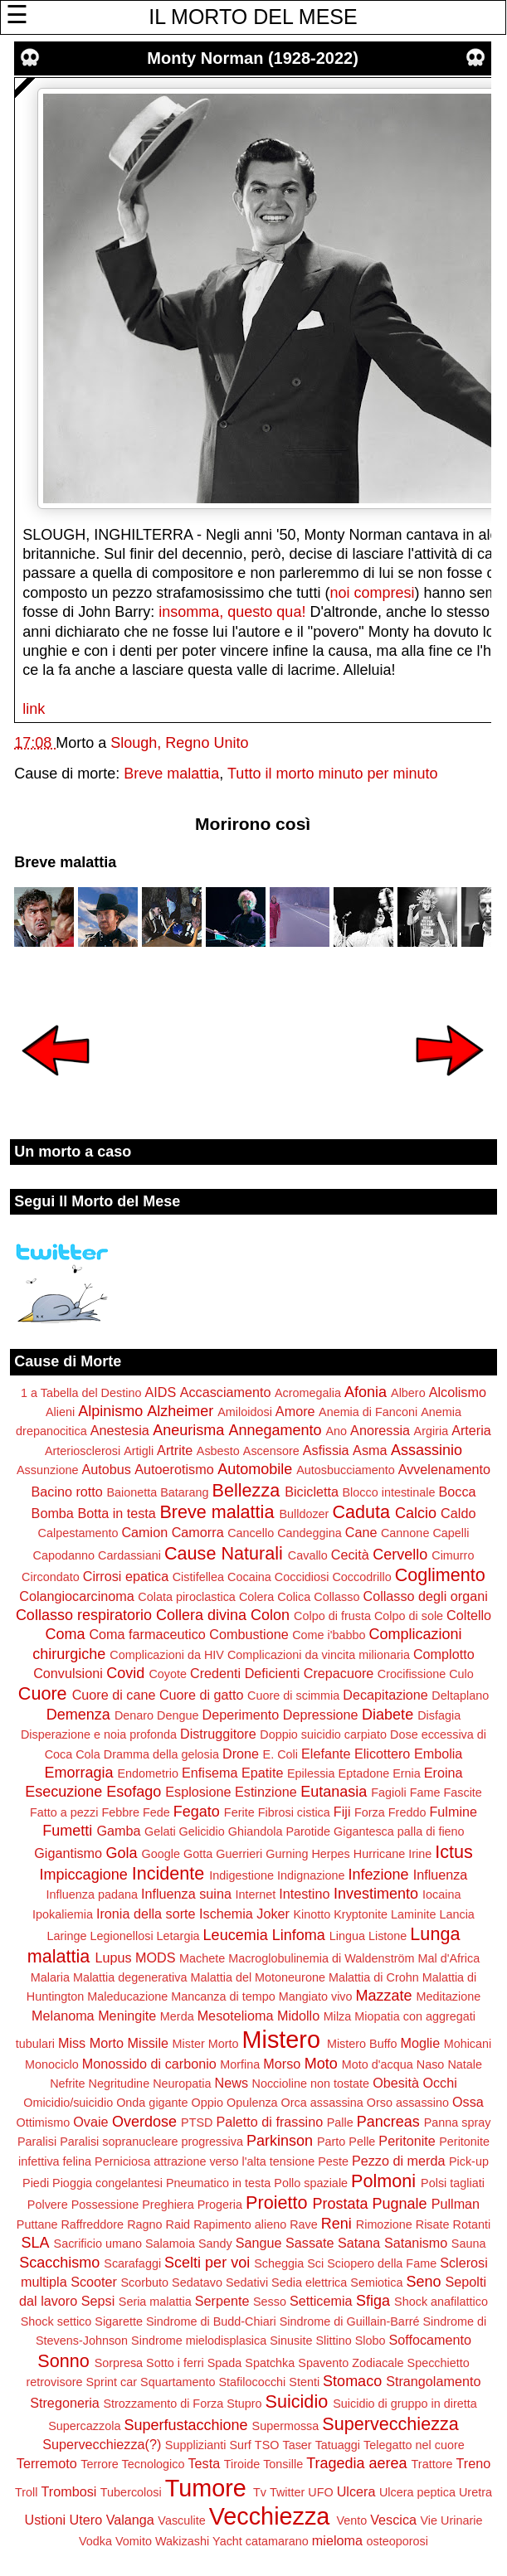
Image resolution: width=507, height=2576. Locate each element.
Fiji (342, 1811)
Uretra (475, 2492)
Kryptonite (361, 1914)
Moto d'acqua (377, 2064)
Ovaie (90, 2121)
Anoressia (380, 1430)
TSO (267, 2445)
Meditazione (449, 1996)
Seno (424, 2281)
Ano (336, 1431)
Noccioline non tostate (311, 2083)
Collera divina (201, 1615)
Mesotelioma (235, 2015)
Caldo (458, 1513)
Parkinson (279, 2140)
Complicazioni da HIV (167, 1655)
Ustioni (45, 2519)
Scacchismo (59, 2262)
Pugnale (400, 2203)
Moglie (420, 2042)
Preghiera (167, 2204)
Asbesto (218, 1451)
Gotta (197, 1853)
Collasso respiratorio (84, 1615)
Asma (370, 1450)
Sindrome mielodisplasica (198, 2340)
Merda (177, 2016)
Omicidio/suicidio (68, 2102)
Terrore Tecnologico (132, 2464)
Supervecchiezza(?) (101, 2444)
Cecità (350, 1554)
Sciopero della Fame (381, 2263)
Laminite (413, 1914)
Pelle (362, 2141)
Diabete (387, 1714)
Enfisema (209, 1772)
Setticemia (321, 2300)
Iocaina (441, 1894)
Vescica (393, 2519)
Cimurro (452, 1555)
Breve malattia (171, 773)
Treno (473, 2463)
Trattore (432, 2464)
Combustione (248, 1634)
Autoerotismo (173, 1469)
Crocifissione (412, 1674)
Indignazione (311, 1875)
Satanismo (415, 2242)
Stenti (304, 2382)
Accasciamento (225, 1392)
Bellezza (246, 1490)
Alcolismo (457, 1392)
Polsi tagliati (453, 2183)
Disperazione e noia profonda (99, 1734)
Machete (202, 1958)
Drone (240, 1753)
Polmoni (383, 2181)
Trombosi (68, 2491)
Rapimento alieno (239, 2224)
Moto (321, 2063)
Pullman (455, 2203)
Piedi (35, 2183)
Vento (351, 2520)
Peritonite (406, 2140)
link (33, 709)
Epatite (262, 1772)
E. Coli (280, 1754)
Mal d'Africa (448, 1958)
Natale (464, 2064)
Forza (369, 1812)
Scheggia (279, 2263)
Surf (240, 2445)
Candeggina (309, 1533)
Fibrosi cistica (294, 1812)
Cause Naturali (223, 1553)
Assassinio (426, 1450)
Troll (26, 2492)
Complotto (444, 1654)
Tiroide (242, 2464)
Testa (204, 2463)
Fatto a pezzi (64, 1812)
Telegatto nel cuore (414, 2445)
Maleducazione (127, 1996)
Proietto (276, 2202)
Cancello (250, 1533)
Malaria (50, 1977)
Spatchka (270, 2363)
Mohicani (468, 2043)
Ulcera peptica (417, 2492)
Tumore (205, 2488)
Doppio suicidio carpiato (323, 1734)
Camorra (198, 1532)
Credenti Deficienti (245, 1673)
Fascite (462, 1792)
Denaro (134, 1715)
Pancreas (388, 2121)
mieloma (337, 2540)
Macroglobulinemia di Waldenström (321, 1958)
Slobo (370, 2340)
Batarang (184, 1492)
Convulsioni (68, 1673)
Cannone (405, 1533)
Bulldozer (304, 1514)
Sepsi (98, 2300)
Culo (461, 1674)
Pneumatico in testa (218, 2183)
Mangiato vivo (316, 1996)
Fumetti (67, 1830)
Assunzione (47, 1470)
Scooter (94, 2281)
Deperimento (241, 1714)
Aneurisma (188, 1430)
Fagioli (388, 1792)
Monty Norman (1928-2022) (252, 58)
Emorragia (78, 1772)
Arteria (471, 1430)
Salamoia (170, 2243)
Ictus (454, 1851)
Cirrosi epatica (125, 1576)
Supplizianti (196, 2445)
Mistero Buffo (362, 2043)
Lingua (347, 1936)
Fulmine (453, 1811)
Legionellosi (122, 1936)
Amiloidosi (244, 1412)
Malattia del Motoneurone (258, 1977)
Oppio (207, 2102)
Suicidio (297, 2401)
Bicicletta (312, 1491)
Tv (259, 2492)
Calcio (415, 1513)
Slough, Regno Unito (179, 743)
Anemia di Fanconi (368, 1412)
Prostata (340, 2203)
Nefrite (67, 2083)
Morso (281, 2063)
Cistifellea (198, 1577)
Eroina (443, 1772)
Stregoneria (65, 2402)
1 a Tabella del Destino (81, 1393)
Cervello (400, 1554)
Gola (122, 1853)
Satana (359, 2242)
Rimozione (384, 2224)
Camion (144, 1532)
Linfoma (298, 1935)
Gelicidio (202, 1831)
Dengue (177, 1715)
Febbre (120, 1812)
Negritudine (119, 2083)
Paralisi (36, 2141)
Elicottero (382, 1753)
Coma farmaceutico (147, 1634)
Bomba (53, 1513)
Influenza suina (186, 1893)
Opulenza (252, 2102)
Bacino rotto (66, 1491)
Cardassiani (129, 1555)
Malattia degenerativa (130, 1977)
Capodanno (64, 1555)
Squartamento (177, 2382)
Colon (270, 1615)
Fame (425, 1792)
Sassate (309, 2242)
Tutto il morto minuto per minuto (332, 773)
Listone (387, 1936)
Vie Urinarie (451, 2520)
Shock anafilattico (441, 2301)
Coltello (468, 1615)
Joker (273, 1913)
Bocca (457, 1491)
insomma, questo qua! (231, 612)
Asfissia (326, 1450)
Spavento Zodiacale (350, 2363)
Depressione (320, 1714)
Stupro (244, 2403)
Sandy (215, 2243)
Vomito (133, 2541)
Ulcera (356, 2491)
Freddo (407, 1812)
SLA (36, 2242)
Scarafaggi (132, 2263)
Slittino (333, 2340)
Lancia (456, 1914)
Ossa (468, 2101)
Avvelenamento (444, 1469)
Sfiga (373, 2300)
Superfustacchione (185, 2425)
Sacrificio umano (98, 2243)
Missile (148, 2042)
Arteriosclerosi (82, 1451)
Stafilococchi (252, 2382)
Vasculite (181, 2520)
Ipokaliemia (62, 1914)
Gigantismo (68, 1853)
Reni (336, 2223)
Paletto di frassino (269, 2121)
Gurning (287, 1853)
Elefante (325, 1753)
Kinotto (311, 1914)
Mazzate (384, 1995)
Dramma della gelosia (161, 1754)
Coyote (168, 1674)
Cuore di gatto (201, 1694)
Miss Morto (91, 2042)
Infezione (379, 1874)
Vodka (95, 2541)
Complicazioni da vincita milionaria (318, 1655)
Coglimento (440, 1575)
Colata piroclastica (187, 1596)
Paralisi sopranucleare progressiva (151, 2141)
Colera (256, 1596)
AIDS (160, 1392)
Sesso (269, 2301)
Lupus (113, 1957)
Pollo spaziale (311, 2183)
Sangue (259, 2242)
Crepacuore (339, 1673)
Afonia (365, 1392)
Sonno (63, 2360)
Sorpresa (119, 2363)
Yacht (227, 2541)
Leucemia (235, 1935)
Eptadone (364, 1773)
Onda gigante (152, 2102)
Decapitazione (385, 1694)
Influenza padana (92, 1894)
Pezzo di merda (398, 2160)
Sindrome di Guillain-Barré (350, 2321)
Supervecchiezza (390, 2423)
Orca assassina (322, 2102)
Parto (331, 2141)
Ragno (144, 2224)
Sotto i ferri (175, 2363)
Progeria (219, 2204)
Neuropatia (182, 2083)
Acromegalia (308, 1393)
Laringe (67, 1936)
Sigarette (119, 2321)
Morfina (240, 2064)
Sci (315, 2263)
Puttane (37, 2224)
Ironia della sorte (146, 1913)
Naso (431, 2064)
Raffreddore (92, 2224)
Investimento (376, 1893)
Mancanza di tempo (223, 1996)
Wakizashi (182, 2541)
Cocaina (249, 1577)
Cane (361, 1532)
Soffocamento (429, 2339)
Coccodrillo (361, 1577)
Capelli (450, 1533)
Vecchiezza (269, 2516)
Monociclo (52, 2064)
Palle (340, 2122)
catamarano (277, 2541)
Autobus (105, 1469)
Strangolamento (433, 2381)
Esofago (133, 1791)
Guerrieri (239, 1853)
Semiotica (376, 2282)
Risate (433, 2224)
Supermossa (285, 2426)
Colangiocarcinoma (76, 1596)
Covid (125, 1673)
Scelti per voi (207, 2262)
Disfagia (439, 1715)
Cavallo (308, 1555)
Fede (156, 1812)
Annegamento (274, 1430)
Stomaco (352, 2381)
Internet (255, 1894)
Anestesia (119, 1430)
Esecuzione (63, 1791)
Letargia (178, 1936)
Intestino (304, 1893)
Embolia (438, 1753)
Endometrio (147, 1773)
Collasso (336, 1596)
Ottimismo (43, 2122)
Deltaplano (460, 1695)
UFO (320, 2492)
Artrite (175, 1450)
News (231, 2082)
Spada (224, 2363)
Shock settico (56, 2321)
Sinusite (291, 2340)
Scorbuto (144, 2282)
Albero (408, 1393)
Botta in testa (116, 1513)
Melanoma (63, 2015)
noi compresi (371, 593)
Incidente (168, 1873)
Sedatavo (197, 2282)
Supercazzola (84, 2426)
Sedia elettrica (309, 2282)
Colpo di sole (408, 1616)
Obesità (396, 2082)
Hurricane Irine (392, 1853)
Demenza (78, 1714)
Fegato (196, 1811)
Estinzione (266, 1791)
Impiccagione (84, 1874)
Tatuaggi (337, 2445)
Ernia (406, 1773)
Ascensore (271, 1451)
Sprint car (112, 2382)
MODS (155, 1957)
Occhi (439, 2082)
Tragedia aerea (356, 2463)
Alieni (60, 1412)
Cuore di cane (114, 1694)
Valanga (130, 2519)
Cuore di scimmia (293, 1695)
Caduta (361, 1511)
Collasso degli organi (425, 1596)
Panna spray (457, 2122)
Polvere (47, 2204)
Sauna (468, 2243)
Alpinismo (110, 1411)
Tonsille (283, 2464)
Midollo (298, 2015)
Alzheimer (180, 1411)
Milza (338, 2016)
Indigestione (241, 1875)
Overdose (144, 2121)
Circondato (51, 1577)
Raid (178, 2224)
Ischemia (226, 1913)
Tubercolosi (131, 2492)
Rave (304, 2224)
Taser (296, 2445)
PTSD (196, 2122)
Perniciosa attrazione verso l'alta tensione (204, 2161)
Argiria (431, 1431)
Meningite (127, 2015)
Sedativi (247, 2282)
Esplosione (198, 1791)
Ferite (239, 1812)
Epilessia (311, 1773)
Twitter (287, 2492)
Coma (65, 1634)
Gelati (160, 1831)
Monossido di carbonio (149, 2063)
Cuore (42, 1693)
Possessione (105, 2204)
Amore (295, 1411)
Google (161, 1853)
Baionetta (131, 1492)
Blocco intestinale (389, 1492)
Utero (86, 2519)
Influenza (440, 1874)
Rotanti (472, 2224)
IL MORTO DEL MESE (253, 16)
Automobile (254, 1469)
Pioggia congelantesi (107, 2183)
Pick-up (469, 2161)
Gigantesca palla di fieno (399, 1831)
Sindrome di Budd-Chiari (211, 2321)
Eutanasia (333, 1791)
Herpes (330, 1853)
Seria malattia (155, 2301)
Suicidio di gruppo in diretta (405, 2403)
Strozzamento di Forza (163, 2403)
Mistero (281, 2039)
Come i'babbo (328, 1635)
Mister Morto (206, 2043)
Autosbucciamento (345, 1470)
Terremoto (47, 2463)
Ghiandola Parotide (279, 1831)
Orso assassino (408, 2102)
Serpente (222, 2300)
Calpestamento (78, 1533)
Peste (333, 2161)
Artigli (139, 1451)
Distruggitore (218, 1733)
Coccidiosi (302, 1577)
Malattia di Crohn (374, 1977)
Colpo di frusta (332, 1616)
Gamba (118, 1830)
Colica (293, 1596)
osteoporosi (397, 2541)
